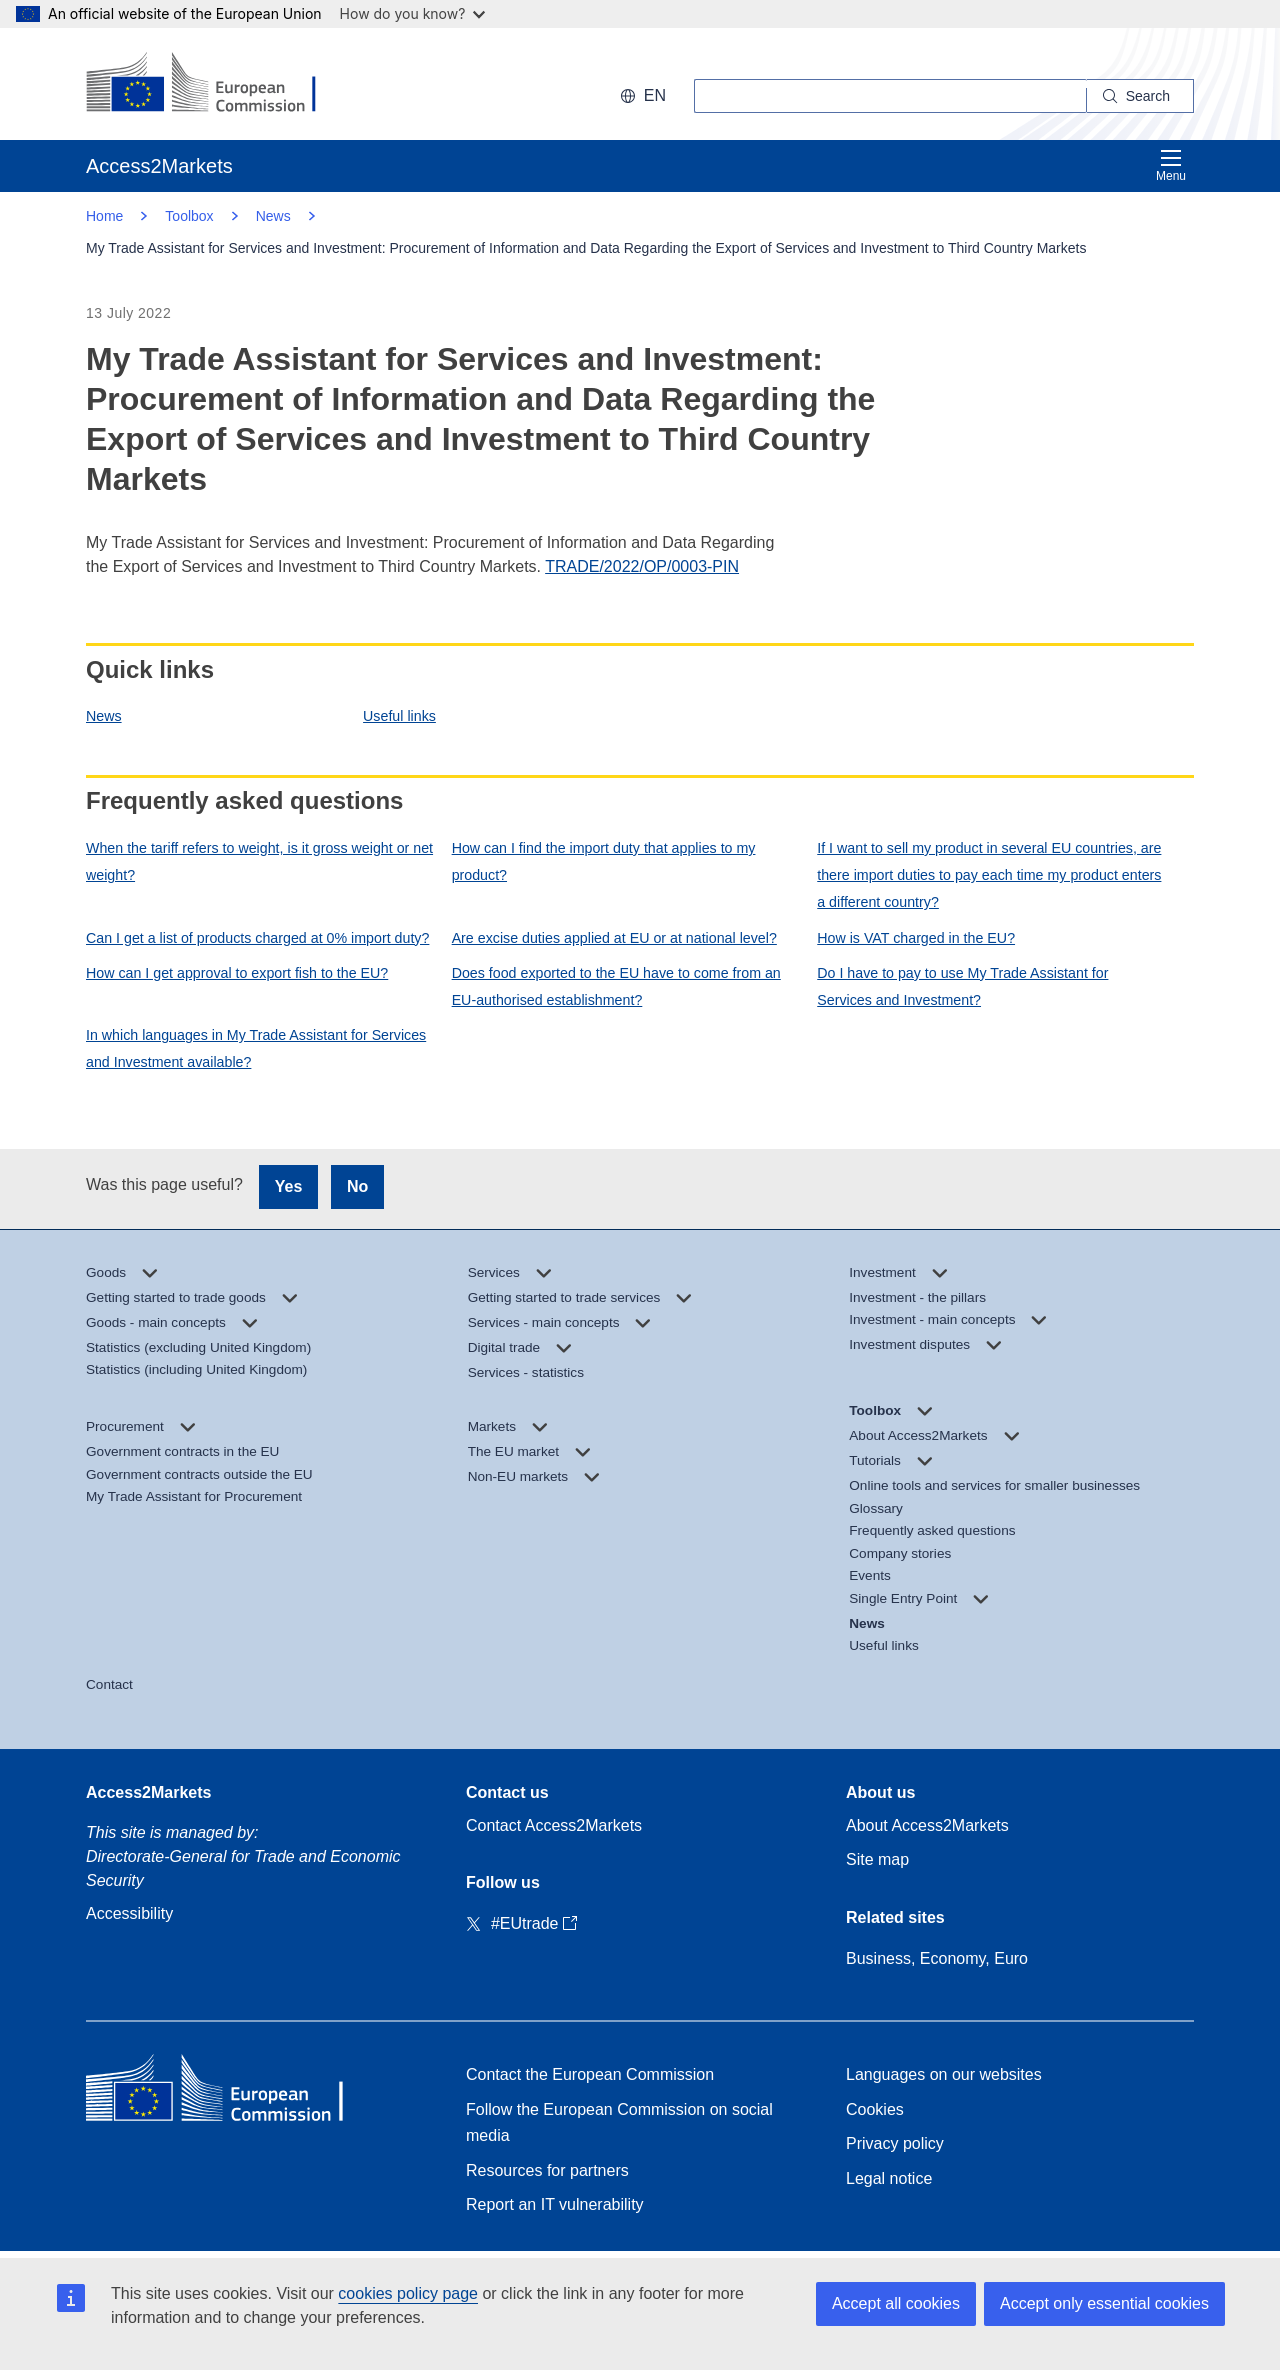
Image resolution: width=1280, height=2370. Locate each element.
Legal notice (889, 2178)
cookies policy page (408, 2293)
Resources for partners (547, 2170)
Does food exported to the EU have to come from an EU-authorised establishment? (616, 986)
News (104, 716)
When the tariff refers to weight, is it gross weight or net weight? (259, 861)
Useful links (399, 716)
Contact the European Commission (590, 2074)
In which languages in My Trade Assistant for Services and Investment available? (256, 1048)
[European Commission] (215, 84)
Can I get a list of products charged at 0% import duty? (257, 938)
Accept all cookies (896, 2303)
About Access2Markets (927, 1825)
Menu (1171, 165)
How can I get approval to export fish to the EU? (237, 973)
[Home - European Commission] (231, 2092)
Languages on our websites (944, 2074)
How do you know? (413, 13)
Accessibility (129, 1913)
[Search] (1140, 96)
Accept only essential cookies (1104, 2303)
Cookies (875, 2109)
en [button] (643, 95)
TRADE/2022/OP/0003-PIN (642, 566)
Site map (877, 1859)
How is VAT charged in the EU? (916, 938)
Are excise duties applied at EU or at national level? (614, 938)
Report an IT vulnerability (555, 2204)
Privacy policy (895, 2143)
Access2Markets (148, 1792)
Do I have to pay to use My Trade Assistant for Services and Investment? (962, 986)
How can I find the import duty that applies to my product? (604, 861)
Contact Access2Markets (554, 1825)
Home (104, 216)
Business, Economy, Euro (937, 1958)
